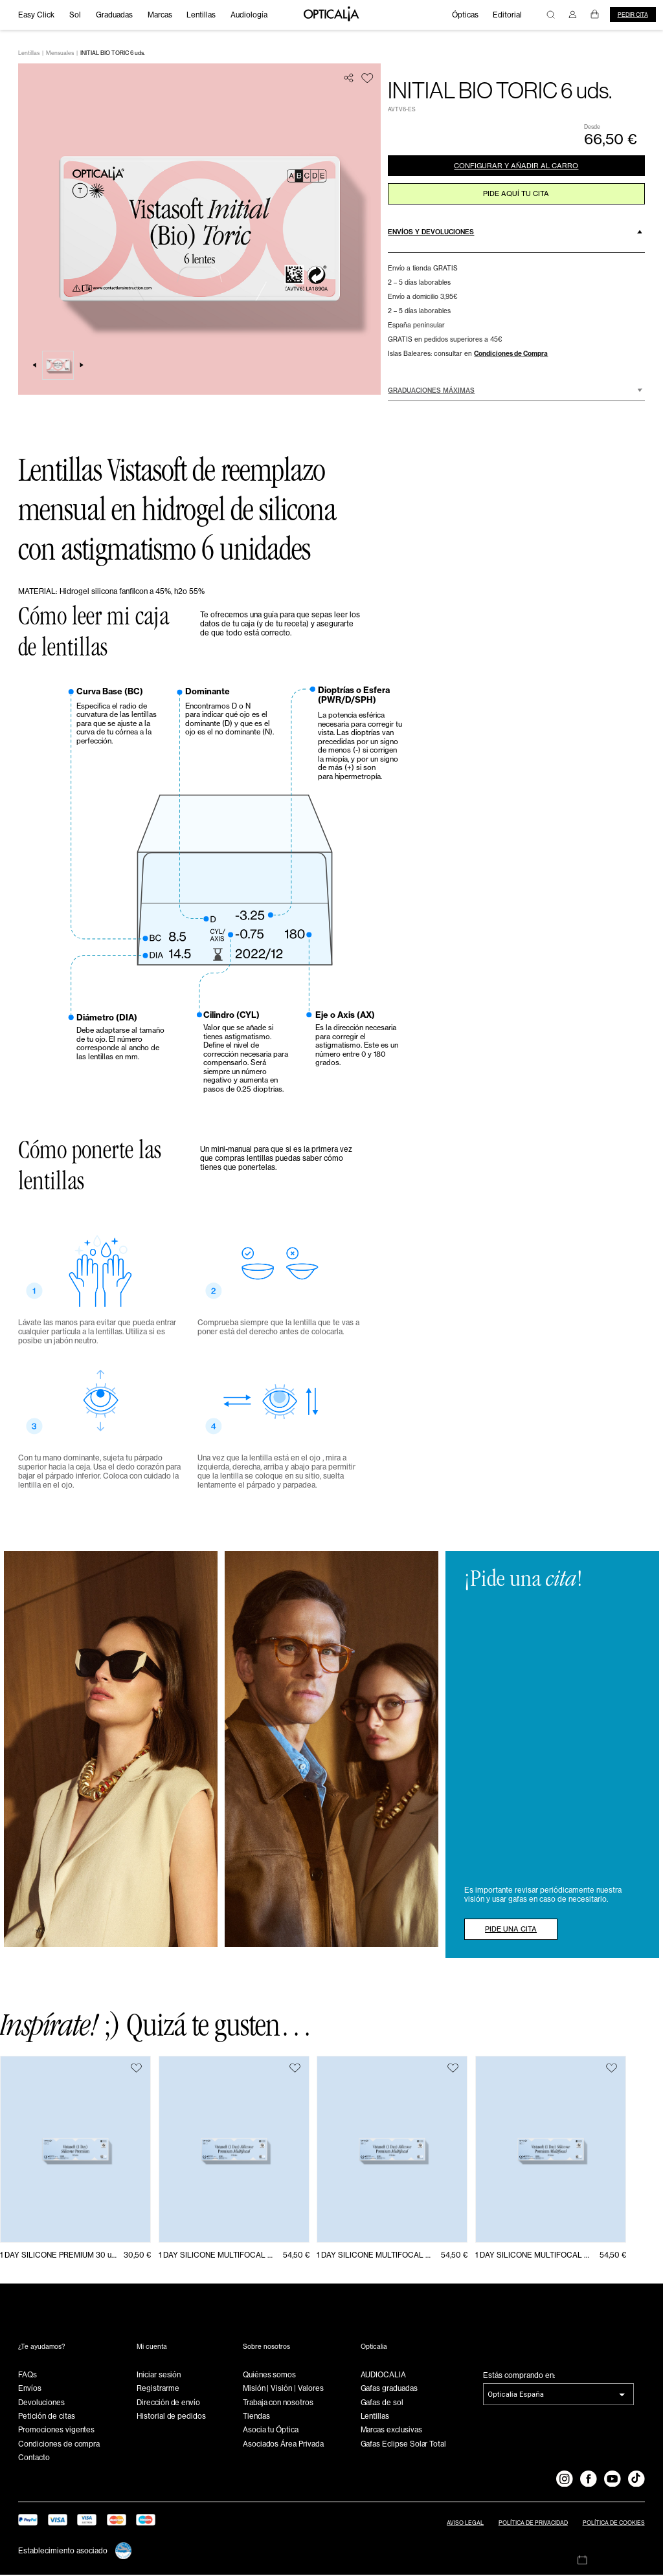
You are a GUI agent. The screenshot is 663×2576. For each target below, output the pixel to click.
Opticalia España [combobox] (516, 2395)
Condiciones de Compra (511, 357)
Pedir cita (633, 15)
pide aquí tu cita (516, 196)
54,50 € (296, 2255)
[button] (516, 236)
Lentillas (28, 54)
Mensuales (60, 54)
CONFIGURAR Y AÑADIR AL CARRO (516, 167)
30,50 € (137, 2255)
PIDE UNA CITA (513, 1929)
